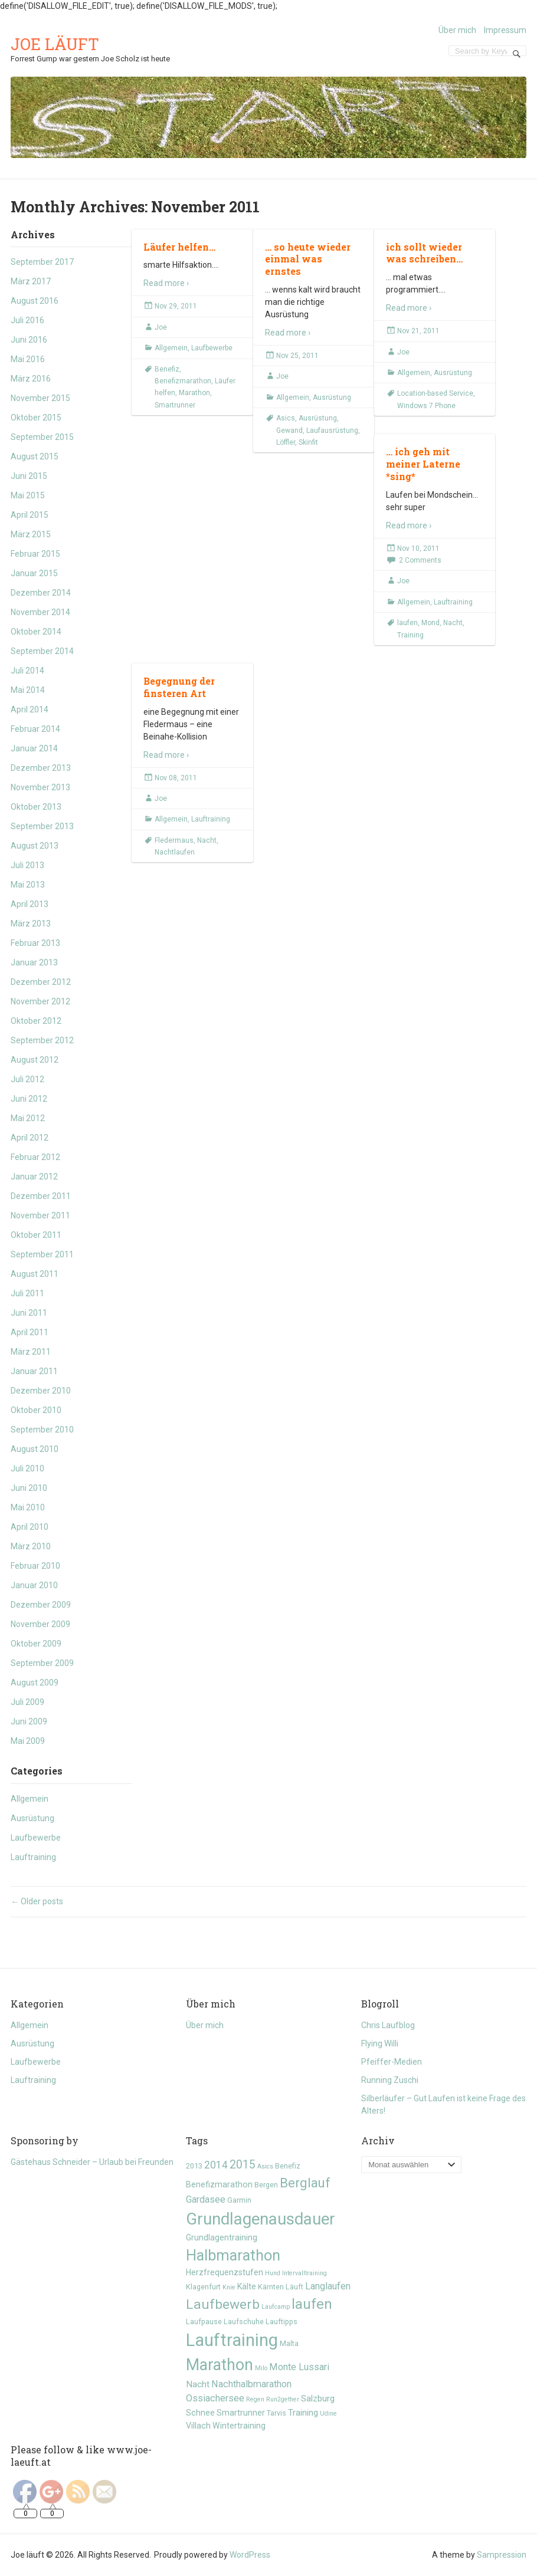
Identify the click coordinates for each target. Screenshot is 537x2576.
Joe (161, 327)
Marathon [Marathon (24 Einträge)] (219, 2364)
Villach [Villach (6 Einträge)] (198, 2425)
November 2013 (40, 787)
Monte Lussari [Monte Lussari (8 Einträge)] (299, 2367)
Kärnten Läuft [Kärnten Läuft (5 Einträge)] (280, 2286)
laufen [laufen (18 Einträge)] (312, 2304)
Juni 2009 (29, 1721)
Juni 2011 (29, 1312)
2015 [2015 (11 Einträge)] (243, 2164)
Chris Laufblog (388, 2025)
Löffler (285, 442)
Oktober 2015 (36, 417)
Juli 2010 (27, 1468)
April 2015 (29, 515)
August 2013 (34, 845)
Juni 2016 (29, 339)
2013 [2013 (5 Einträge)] (194, 2165)
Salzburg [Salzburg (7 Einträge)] (318, 2398)
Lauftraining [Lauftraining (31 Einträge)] (232, 2340)
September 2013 (42, 826)
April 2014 (29, 709)
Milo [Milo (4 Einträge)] (261, 2368)
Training (410, 635)
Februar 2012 (35, 1157)
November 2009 (40, 1624)
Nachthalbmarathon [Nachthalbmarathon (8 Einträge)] (251, 2384)
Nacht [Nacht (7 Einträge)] (197, 2384)
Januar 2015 (34, 573)
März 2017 (31, 281)
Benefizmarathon (183, 381)
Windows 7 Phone (426, 406)
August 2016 (34, 300)
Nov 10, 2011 (418, 548)
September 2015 (42, 437)
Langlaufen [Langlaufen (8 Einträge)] (328, 2286)
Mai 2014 (28, 690)
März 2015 (31, 534)
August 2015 (34, 456)
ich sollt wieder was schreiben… (424, 253)
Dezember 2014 (41, 592)
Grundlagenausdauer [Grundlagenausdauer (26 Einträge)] (260, 2219)
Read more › (166, 283)
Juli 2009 (27, 1702)
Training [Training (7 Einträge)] (303, 2412)
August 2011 (34, 1274)
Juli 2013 (27, 865)
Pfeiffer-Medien (391, 2061)
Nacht (453, 623)
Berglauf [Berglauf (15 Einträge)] (305, 2182)
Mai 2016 (28, 359)
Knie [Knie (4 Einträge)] (228, 2287)
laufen (407, 623)
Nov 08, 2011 (176, 778)
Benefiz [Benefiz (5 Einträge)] (287, 2165)
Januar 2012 (34, 1176)
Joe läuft (55, 44)
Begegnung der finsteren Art (179, 687)
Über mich (457, 30)
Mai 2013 (28, 884)
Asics (285, 418)
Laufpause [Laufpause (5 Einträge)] (204, 2321)
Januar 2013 (34, 962)
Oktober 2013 (36, 806)
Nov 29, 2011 (176, 306)
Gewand (289, 430)
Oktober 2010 (36, 1410)
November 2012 (40, 1001)
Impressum (505, 30)
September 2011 (42, 1254)
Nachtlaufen (175, 852)
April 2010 (29, 1527)
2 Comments (420, 560)
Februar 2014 (35, 729)
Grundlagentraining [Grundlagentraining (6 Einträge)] (221, 2237)
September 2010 (42, 1429)
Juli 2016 (27, 320)
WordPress (250, 2554)
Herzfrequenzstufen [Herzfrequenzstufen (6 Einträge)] (224, 2272)
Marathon (194, 393)
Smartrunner (175, 405)
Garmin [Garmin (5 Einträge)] (239, 2200)
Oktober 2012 (36, 1021)
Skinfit (308, 442)
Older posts (37, 1901)
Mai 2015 (28, 495)
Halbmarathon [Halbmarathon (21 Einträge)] (233, 2255)
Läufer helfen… (179, 247)
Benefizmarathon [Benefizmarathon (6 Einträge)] (219, 2184)
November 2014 (40, 612)
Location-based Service (435, 393)
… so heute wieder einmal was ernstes (308, 259)
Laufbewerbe (36, 1837)
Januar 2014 (34, 748)
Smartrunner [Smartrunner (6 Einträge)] (241, 2412)
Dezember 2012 (41, 982)
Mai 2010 (28, 1507)
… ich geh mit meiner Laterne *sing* (423, 463)
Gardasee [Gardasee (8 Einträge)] (205, 2199)
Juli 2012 (27, 1079)
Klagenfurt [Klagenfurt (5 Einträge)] (203, 2286)
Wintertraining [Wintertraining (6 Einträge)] (239, 2425)
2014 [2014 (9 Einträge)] (216, 2165)
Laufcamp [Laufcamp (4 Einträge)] (275, 2307)
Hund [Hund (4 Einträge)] (272, 2273)
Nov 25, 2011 (297, 355)
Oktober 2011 (36, 1235)
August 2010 (34, 1449)
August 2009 (34, 1682)
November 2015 (40, 398)
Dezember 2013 (41, 768)
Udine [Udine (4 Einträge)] (328, 2413)
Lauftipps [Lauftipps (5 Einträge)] (281, 2321)
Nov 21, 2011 (418, 331)
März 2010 (31, 1546)
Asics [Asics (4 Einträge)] (265, 2166)
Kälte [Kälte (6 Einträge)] (246, 2286)
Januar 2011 (34, 1371)
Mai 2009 (28, 1741)
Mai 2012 (28, 1118)
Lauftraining (33, 1857)
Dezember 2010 (41, 1390)
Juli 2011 (27, 1293)
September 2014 (42, 651)
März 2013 (31, 923)
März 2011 (31, 1351)
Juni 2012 (29, 1098)
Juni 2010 (29, 1488)
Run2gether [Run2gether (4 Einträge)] (282, 2399)
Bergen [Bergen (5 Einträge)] (266, 2184)
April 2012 (29, 1137)
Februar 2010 (35, 1565)
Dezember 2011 (41, 1196)
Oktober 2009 (36, 1643)
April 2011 (29, 1332)
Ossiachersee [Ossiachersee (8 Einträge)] (215, 2398)
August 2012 (34, 1059)
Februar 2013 (35, 943)
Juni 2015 (29, 476)
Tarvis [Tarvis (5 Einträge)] (276, 2413)
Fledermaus (174, 840)
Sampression (501, 2554)
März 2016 (31, 378)
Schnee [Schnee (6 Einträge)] (200, 2412)
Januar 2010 (34, 1585)
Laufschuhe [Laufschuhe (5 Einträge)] (244, 2321)
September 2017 (42, 262)
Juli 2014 (27, 670)
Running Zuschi (389, 2080)
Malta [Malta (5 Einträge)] (289, 2343)
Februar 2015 (35, 553)
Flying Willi (379, 2043)
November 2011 (40, 1215)
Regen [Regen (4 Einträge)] (255, 2399)
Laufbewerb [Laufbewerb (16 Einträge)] (223, 2304)
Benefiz (167, 369)
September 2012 (42, 1040)
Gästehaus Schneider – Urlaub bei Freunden (92, 2162)
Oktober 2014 (36, 631)
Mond (430, 623)
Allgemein (29, 1798)
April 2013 (29, 904)
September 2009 (42, 1663)
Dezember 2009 (41, 1604)
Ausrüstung (32, 1818)
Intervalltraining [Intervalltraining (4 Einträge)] (304, 2273)
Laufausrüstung (332, 430)
